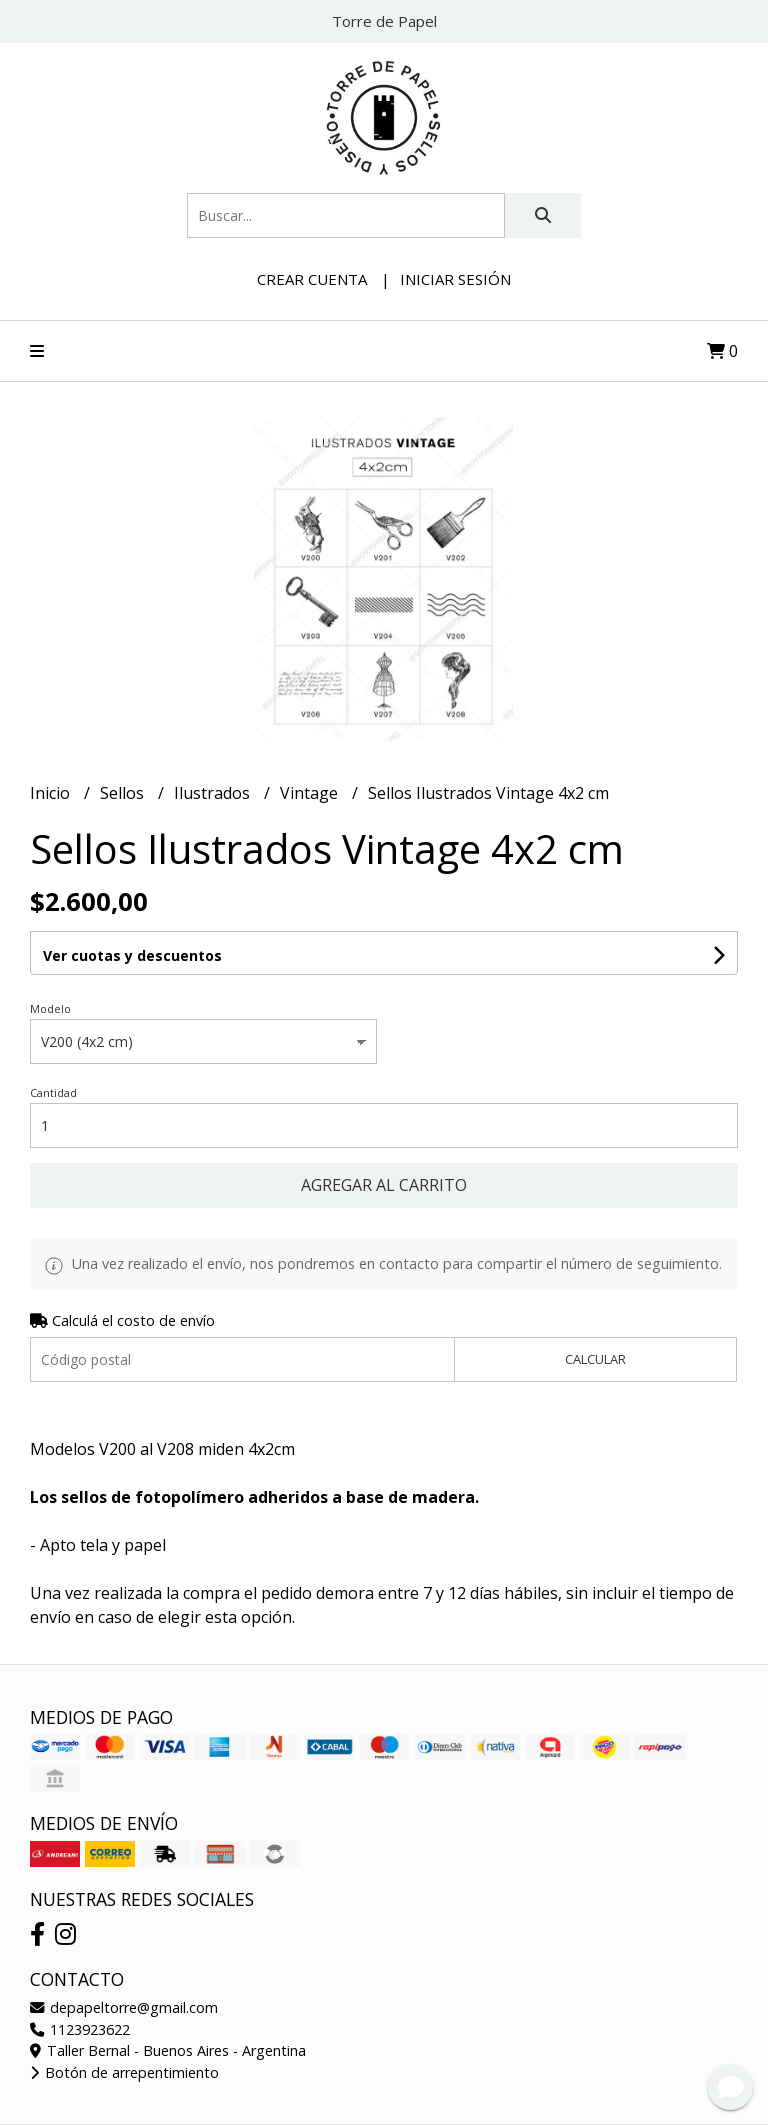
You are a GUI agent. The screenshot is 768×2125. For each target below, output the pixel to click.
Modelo (50, 1008)
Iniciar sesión (455, 279)
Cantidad (53, 1092)
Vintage (311, 793)
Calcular (595, 1359)
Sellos (124, 793)
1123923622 (80, 2029)
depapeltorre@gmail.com (124, 2007)
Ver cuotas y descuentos (132, 955)
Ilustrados (214, 793)
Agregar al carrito (384, 1185)
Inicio (52, 793)
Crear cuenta (312, 279)
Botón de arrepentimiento (124, 2072)
